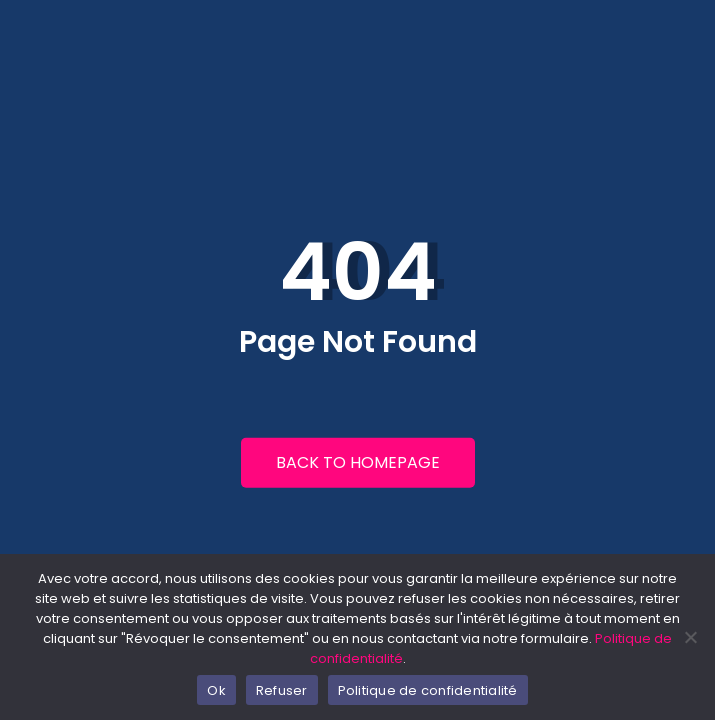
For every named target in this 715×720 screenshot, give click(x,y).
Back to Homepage (358, 462)
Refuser (282, 690)
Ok (216, 690)
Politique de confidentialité (428, 690)
